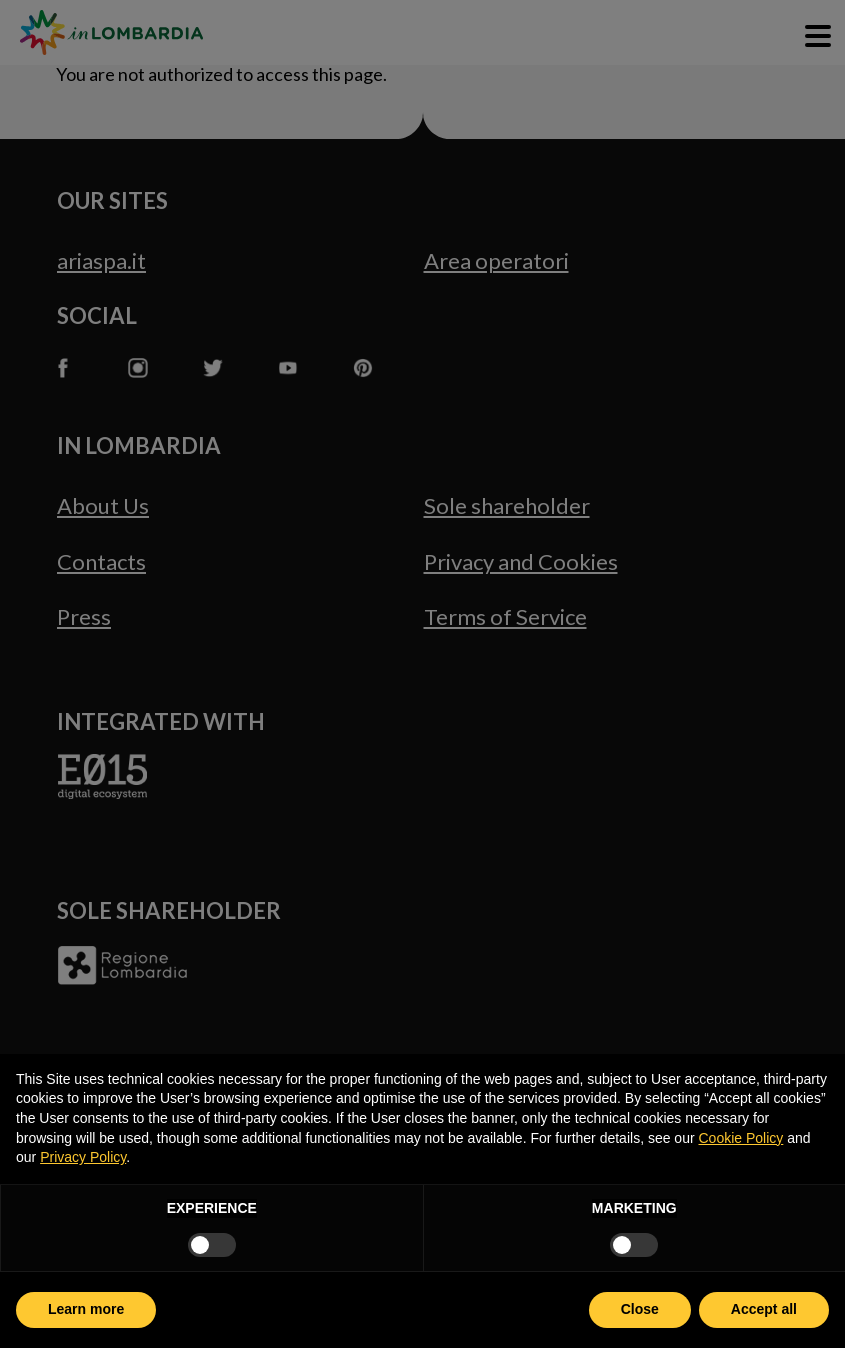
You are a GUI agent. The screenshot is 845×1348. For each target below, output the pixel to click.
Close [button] (640, 1309)
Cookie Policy (741, 1138)
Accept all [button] (764, 1309)
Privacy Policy (83, 1157)
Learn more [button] (86, 1309)
